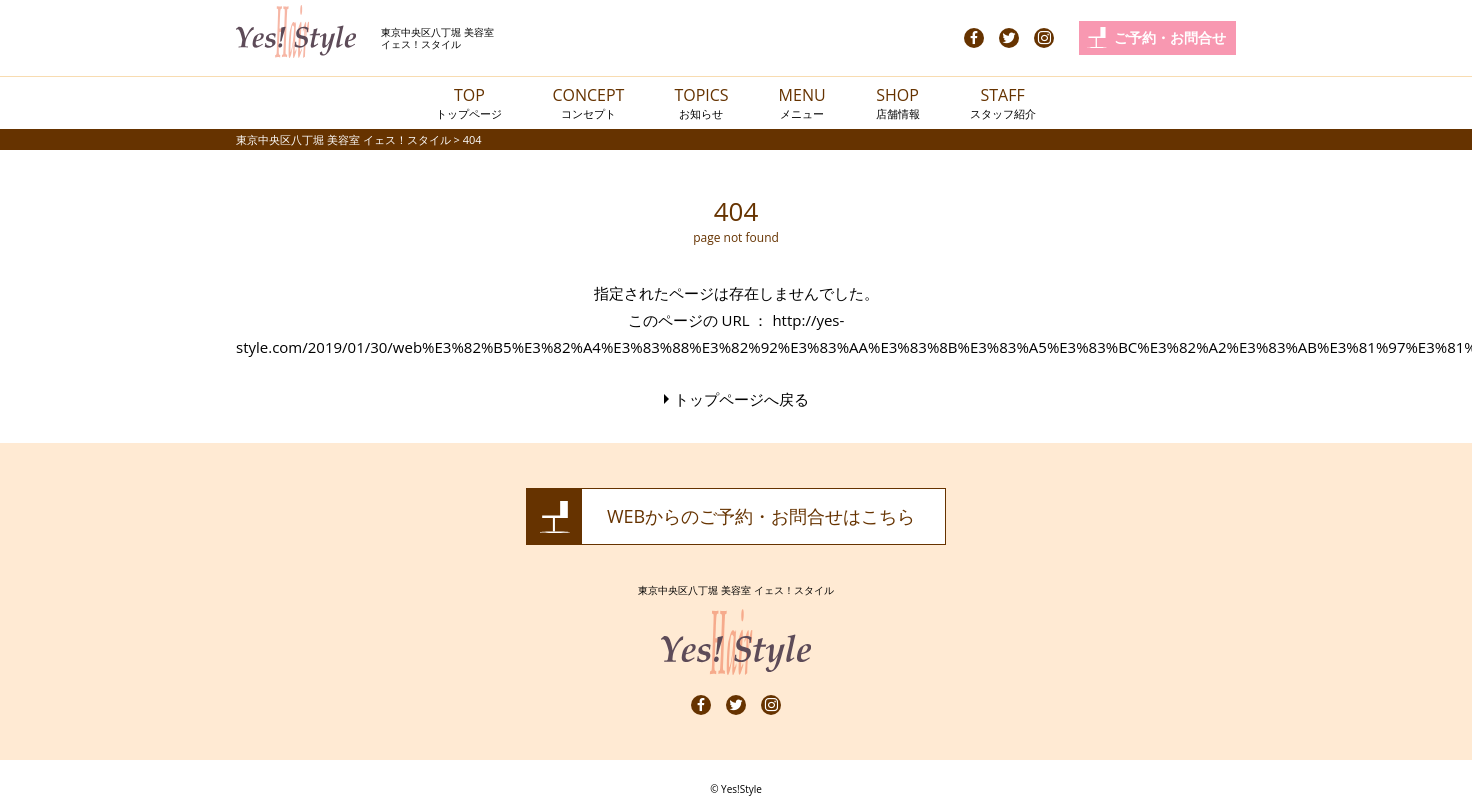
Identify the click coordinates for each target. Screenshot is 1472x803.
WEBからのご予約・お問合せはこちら (761, 516)
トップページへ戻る (741, 399)
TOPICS (701, 102)
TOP (469, 102)
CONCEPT (588, 102)
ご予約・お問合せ (1170, 37)
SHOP (898, 102)
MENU (802, 102)
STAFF (1003, 102)
